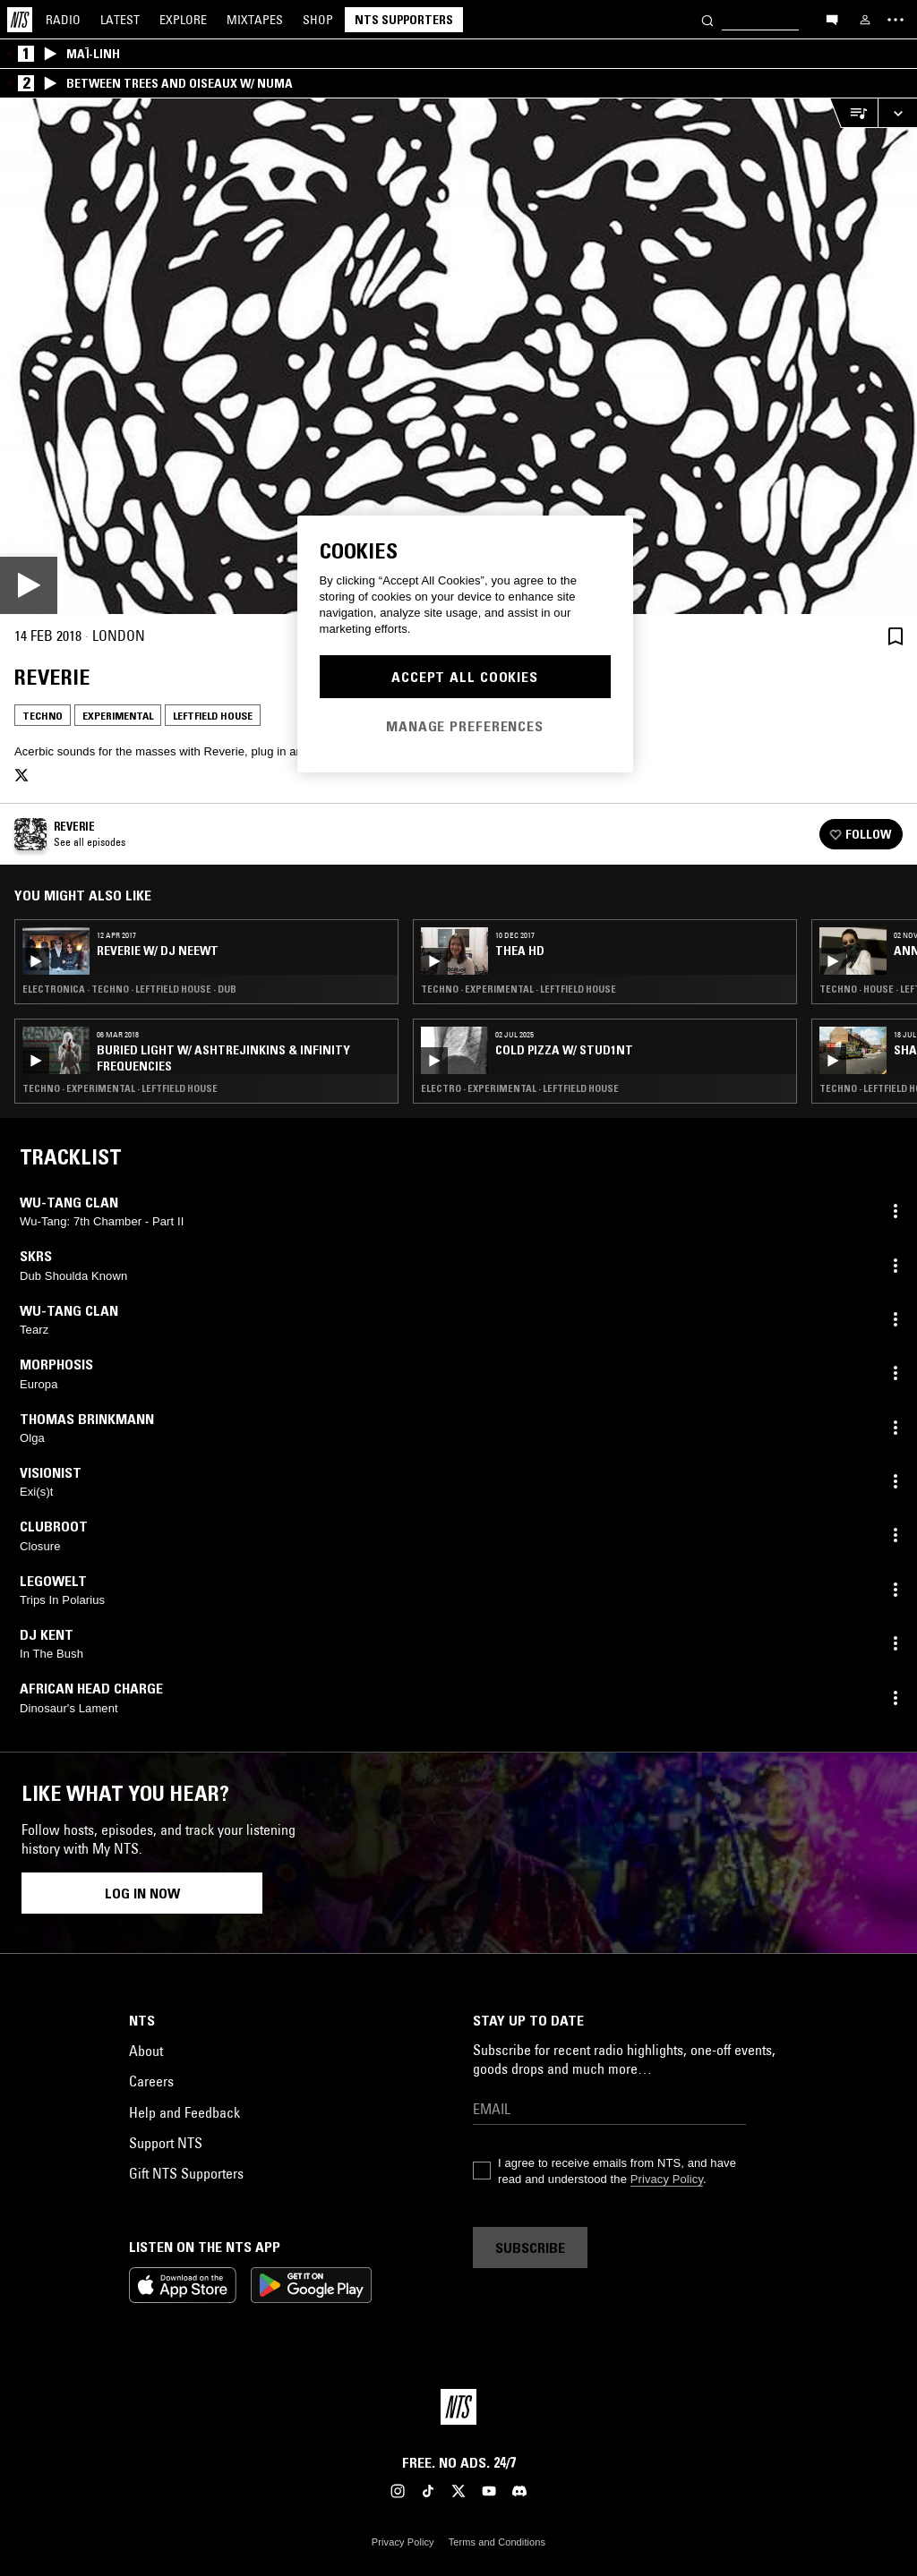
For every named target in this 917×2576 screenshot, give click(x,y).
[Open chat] (832, 19)
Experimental (117, 715)
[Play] (458, 356)
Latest (120, 20)
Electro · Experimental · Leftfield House (520, 1088)
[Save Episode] (895, 636)
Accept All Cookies (464, 677)
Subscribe (530, 2247)
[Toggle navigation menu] (895, 19)
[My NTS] (865, 20)
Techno (42, 715)
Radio (63, 20)
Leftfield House (213, 715)
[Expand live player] (897, 113)
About (146, 2051)
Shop (318, 20)
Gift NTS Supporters (186, 2173)
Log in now (142, 1893)
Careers (151, 2081)
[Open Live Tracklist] (853, 113)
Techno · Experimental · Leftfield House (120, 1088)
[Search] (707, 19)
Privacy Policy (666, 2179)
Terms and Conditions (497, 2542)
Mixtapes (255, 20)
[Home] (19, 19)
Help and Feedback (184, 2112)
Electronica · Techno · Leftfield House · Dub (129, 989)
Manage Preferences (465, 726)
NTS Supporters (404, 20)
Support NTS (165, 2143)
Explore (183, 20)
